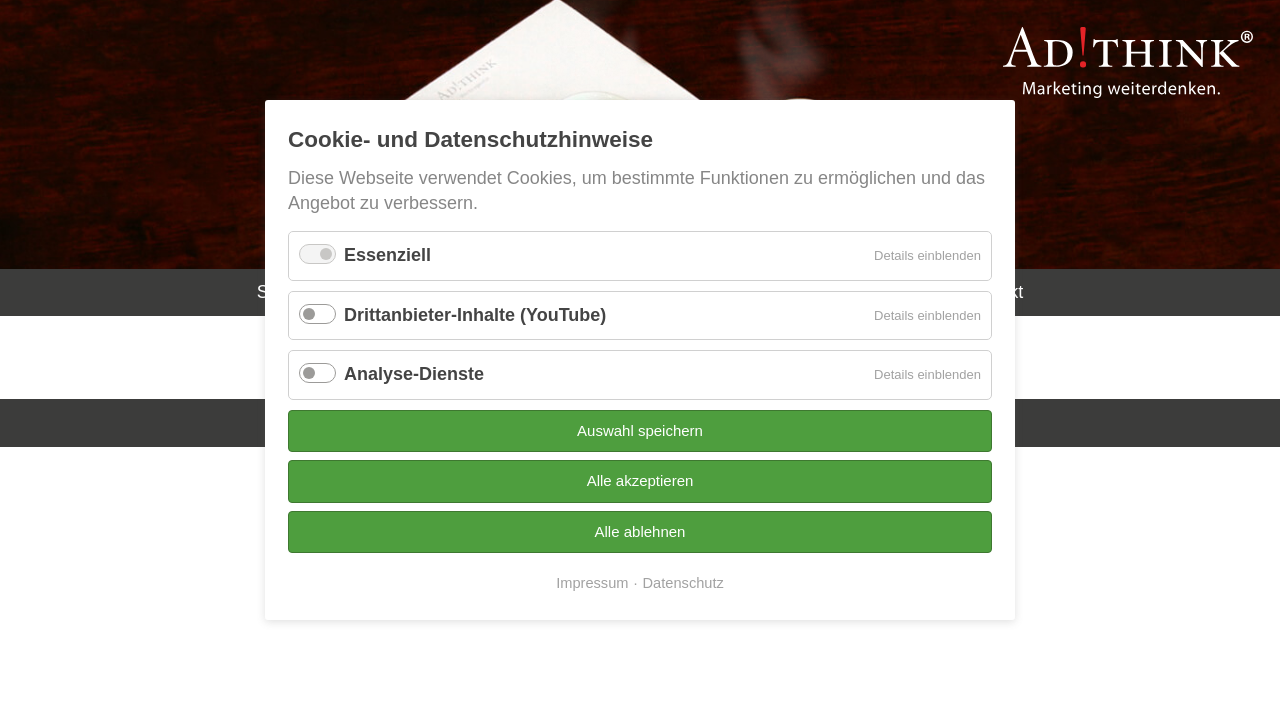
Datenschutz (683, 583)
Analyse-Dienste (414, 374)
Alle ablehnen (640, 531)
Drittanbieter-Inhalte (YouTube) (475, 315)
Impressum (592, 583)
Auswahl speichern (640, 430)
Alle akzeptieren (640, 480)
